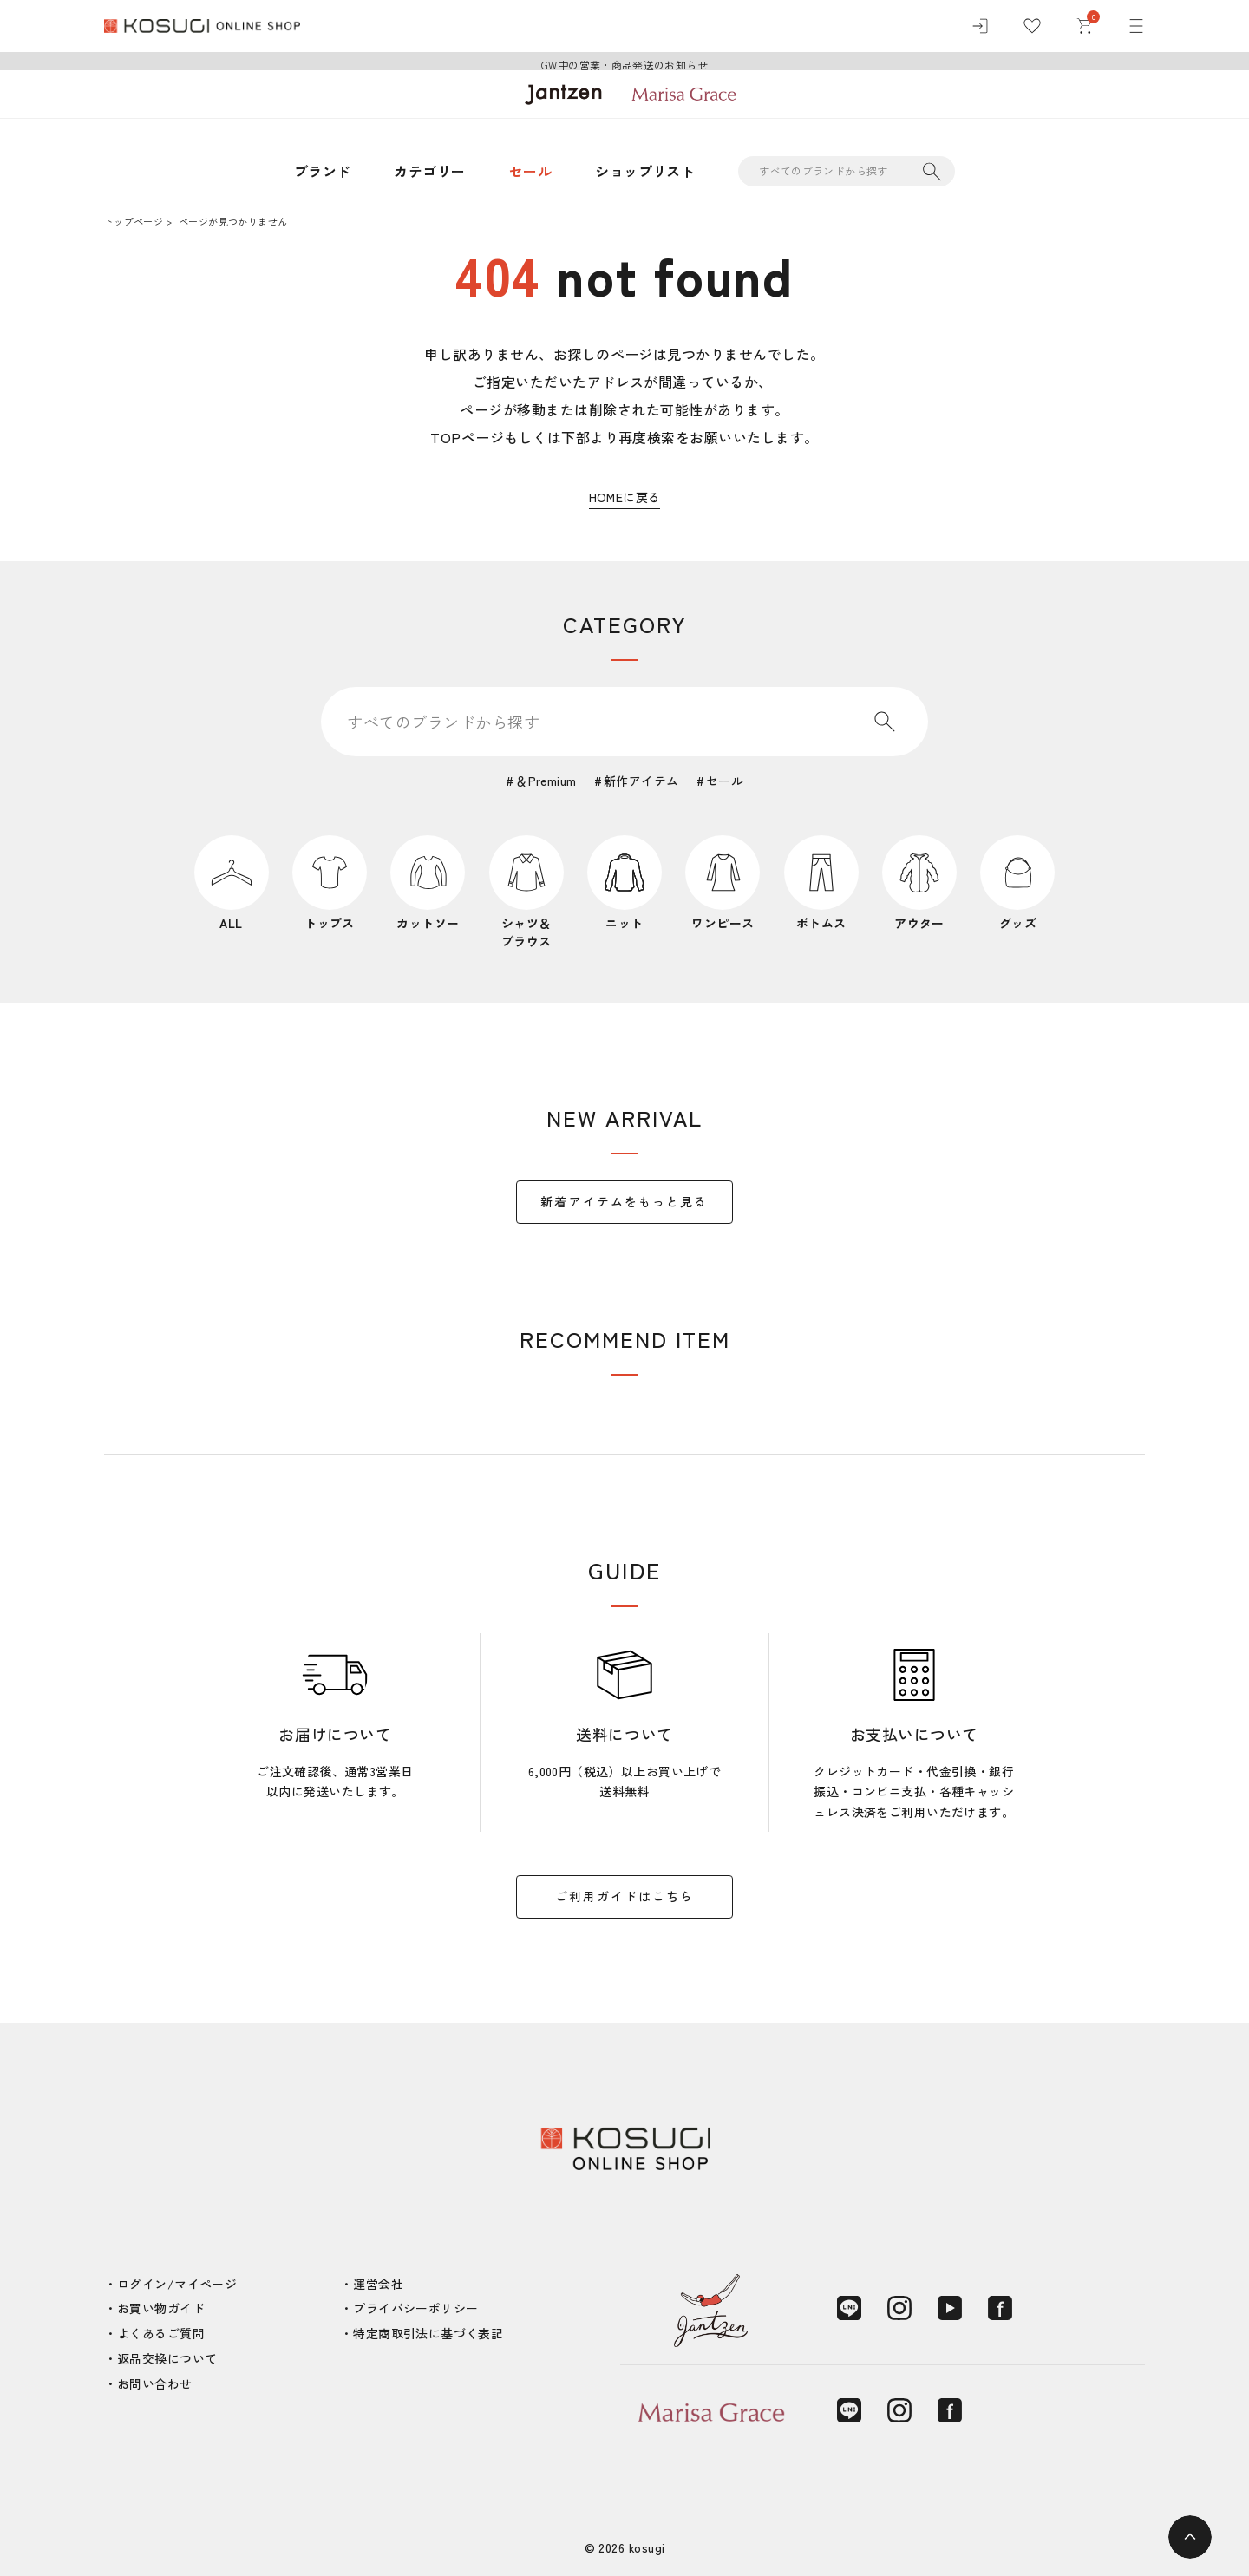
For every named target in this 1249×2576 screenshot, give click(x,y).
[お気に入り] (1032, 26)
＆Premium (545, 780)
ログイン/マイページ (177, 2283)
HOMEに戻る (625, 497)
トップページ (133, 221)
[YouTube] (950, 2308)
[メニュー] (1136, 26)
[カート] (1084, 26)
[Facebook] (1000, 2308)
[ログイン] (980, 26)
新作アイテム (641, 780)
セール (530, 170)
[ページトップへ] (1190, 2537)
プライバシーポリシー (415, 2308)
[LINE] (849, 2308)
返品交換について (167, 2358)
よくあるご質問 (161, 2333)
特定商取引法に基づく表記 (428, 2333)
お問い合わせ (155, 2383)
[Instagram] (899, 2308)
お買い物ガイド (161, 2308)
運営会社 (378, 2283)
